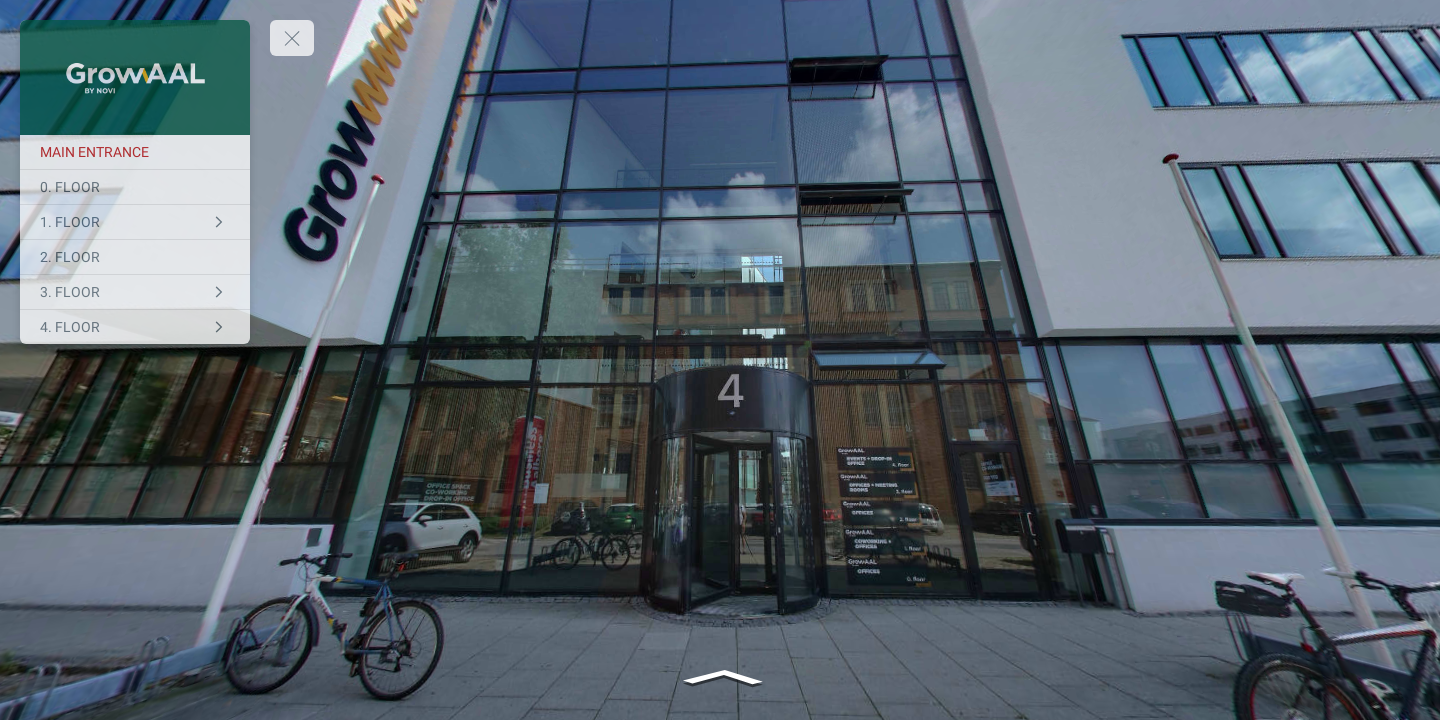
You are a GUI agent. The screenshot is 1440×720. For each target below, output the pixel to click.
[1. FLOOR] (135, 222)
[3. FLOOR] (135, 292)
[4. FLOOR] (135, 327)
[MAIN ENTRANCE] (135, 152)
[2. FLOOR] (135, 257)
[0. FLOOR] (135, 187)
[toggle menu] (292, 38)
